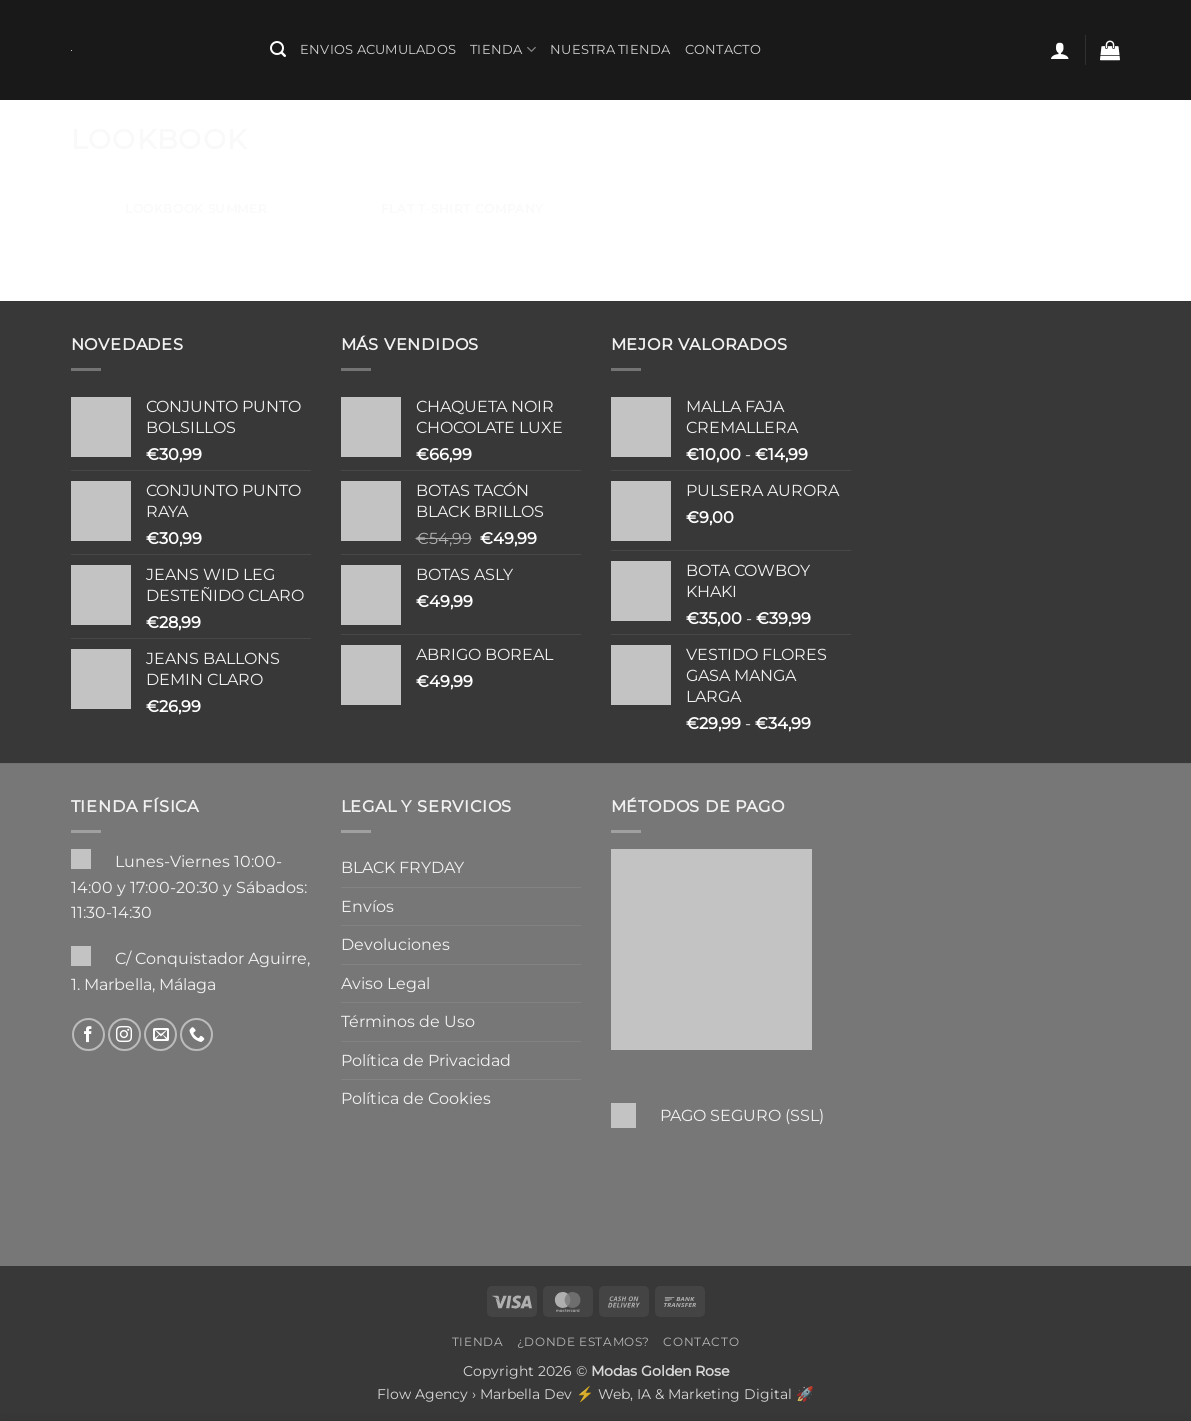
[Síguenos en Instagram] (124, 1034)
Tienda (503, 49)
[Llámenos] (196, 1034)
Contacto (723, 49)
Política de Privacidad (426, 1060)
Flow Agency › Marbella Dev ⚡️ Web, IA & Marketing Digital (584, 1394)
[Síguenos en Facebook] (88, 1034)
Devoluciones (395, 944)
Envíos (367, 906)
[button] (278, 49)
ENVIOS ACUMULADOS (378, 49)
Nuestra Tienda (610, 49)
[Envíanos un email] (160, 1034)
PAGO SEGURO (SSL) (742, 1115)
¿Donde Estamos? (583, 1341)
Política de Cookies (416, 1098)
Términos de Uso (408, 1021)
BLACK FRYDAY (402, 867)
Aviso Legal (385, 983)
